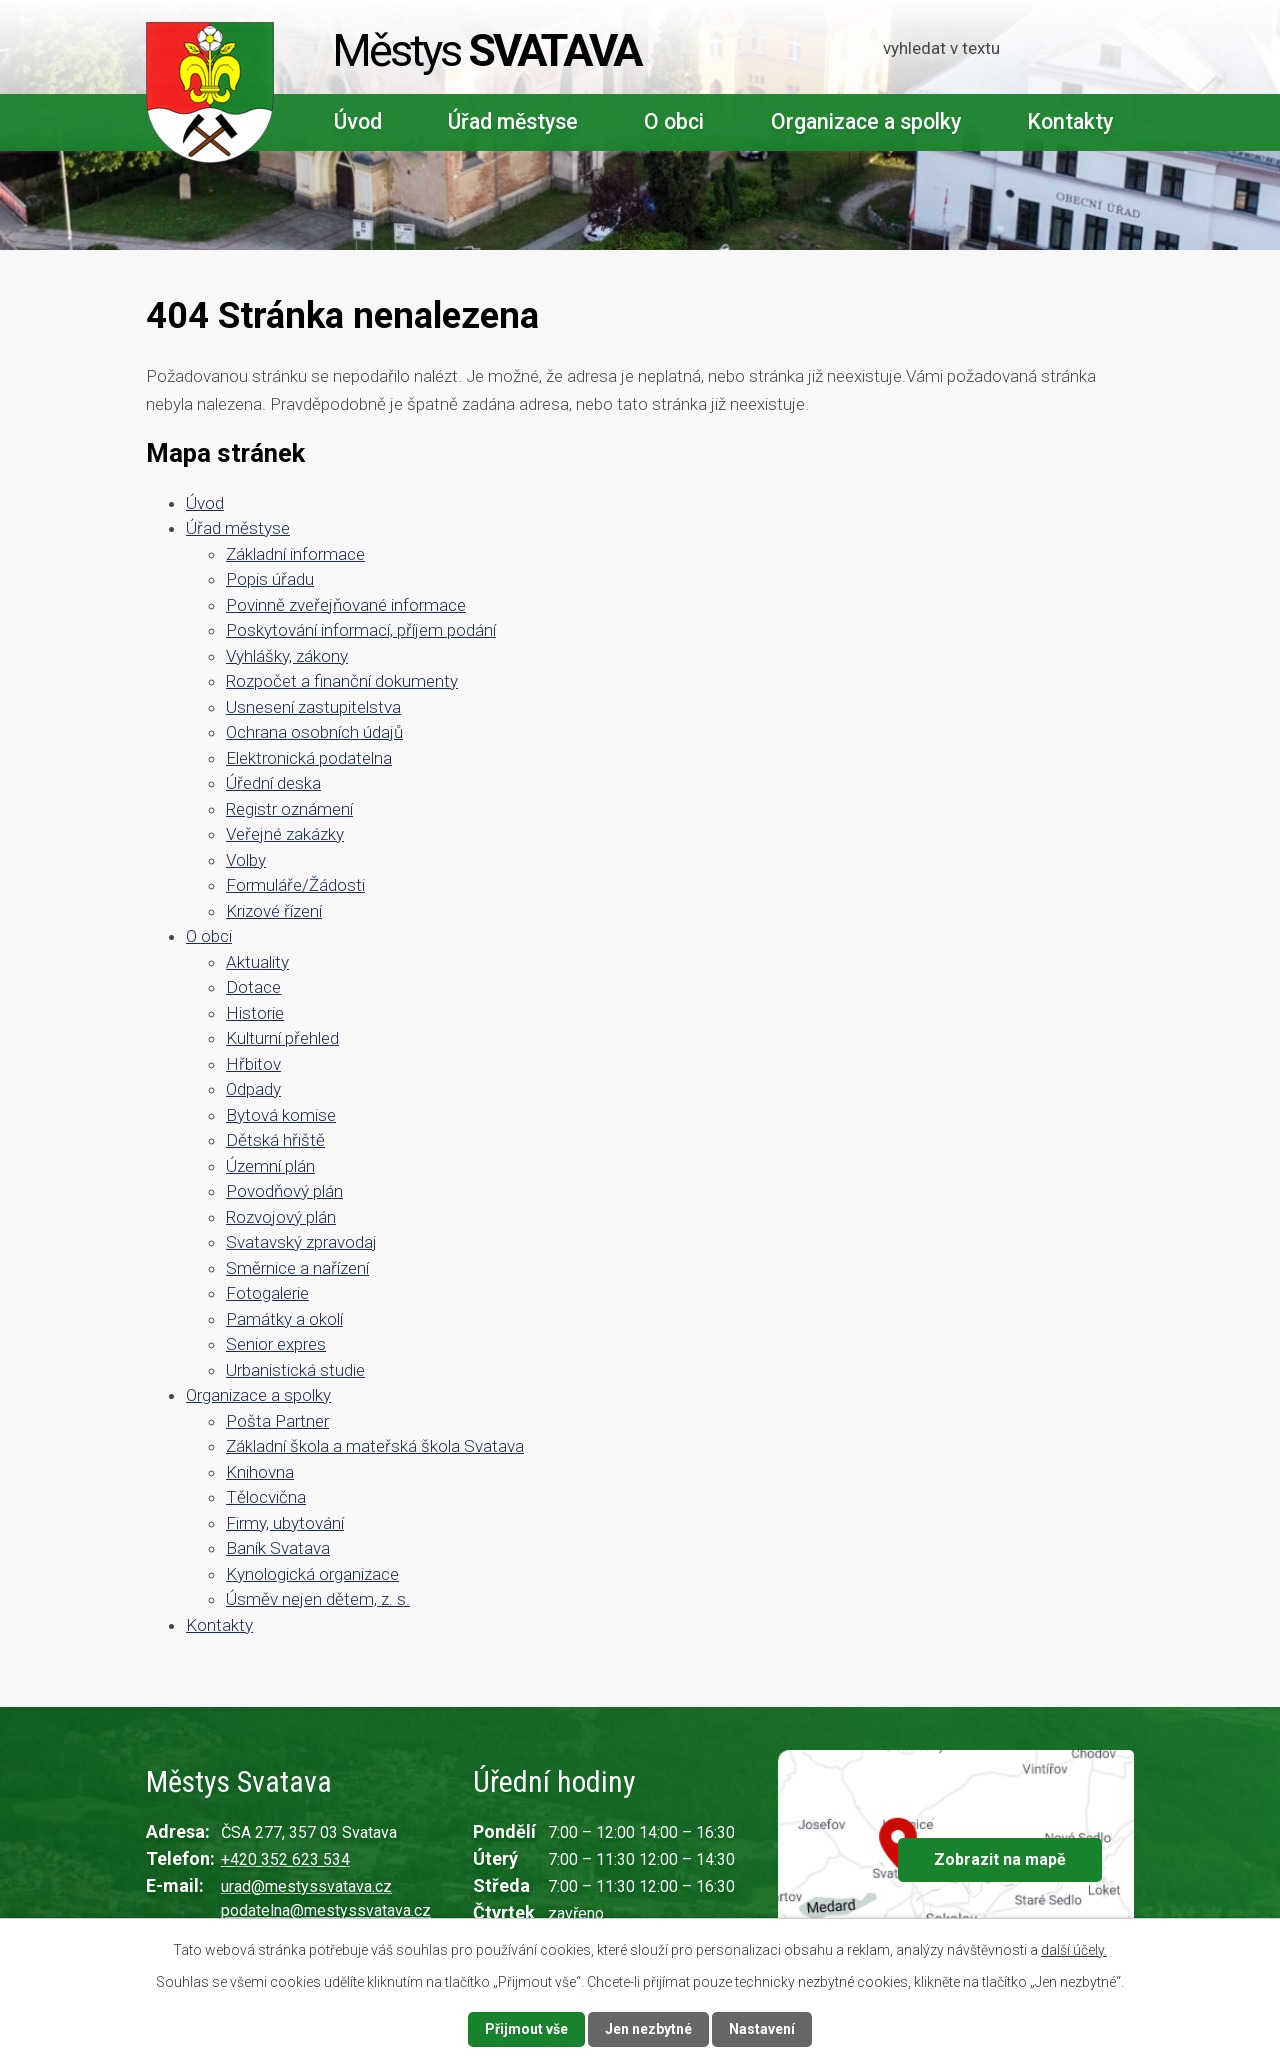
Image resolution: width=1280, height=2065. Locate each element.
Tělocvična (266, 1497)
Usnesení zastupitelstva (313, 707)
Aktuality (257, 962)
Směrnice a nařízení (297, 1268)
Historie (255, 1013)
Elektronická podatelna (309, 758)
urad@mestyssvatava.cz (306, 1886)
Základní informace (295, 554)
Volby (246, 860)
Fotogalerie (267, 1293)
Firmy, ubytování (285, 1523)
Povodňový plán (284, 1191)
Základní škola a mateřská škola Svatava (375, 1446)
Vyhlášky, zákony (287, 656)
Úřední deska (273, 783)
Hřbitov (253, 1064)
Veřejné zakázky (285, 834)
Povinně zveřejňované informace (346, 605)
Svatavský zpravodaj (301, 1242)
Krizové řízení (274, 911)
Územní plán (270, 1166)
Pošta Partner (277, 1421)
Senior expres (276, 1344)
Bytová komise (281, 1115)
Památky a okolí (284, 1319)
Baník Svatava (278, 1548)
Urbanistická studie (295, 1370)
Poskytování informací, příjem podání (361, 630)
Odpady (253, 1089)
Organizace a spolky (866, 121)
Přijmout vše (526, 2029)
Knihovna (260, 1472)
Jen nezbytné (648, 2029)
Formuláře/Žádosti (295, 885)
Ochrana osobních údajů (314, 732)
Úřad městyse (513, 121)
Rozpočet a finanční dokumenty (342, 681)
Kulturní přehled (282, 1038)
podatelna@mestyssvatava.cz (326, 1910)
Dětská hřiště (275, 1140)
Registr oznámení (289, 809)
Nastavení (762, 2029)
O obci (674, 121)
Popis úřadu (270, 579)
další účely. (1074, 1950)
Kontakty (1070, 121)
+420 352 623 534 (285, 1859)
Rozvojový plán (281, 1217)
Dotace (253, 987)
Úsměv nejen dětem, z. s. (318, 1599)
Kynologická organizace (312, 1574)
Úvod (358, 121)
